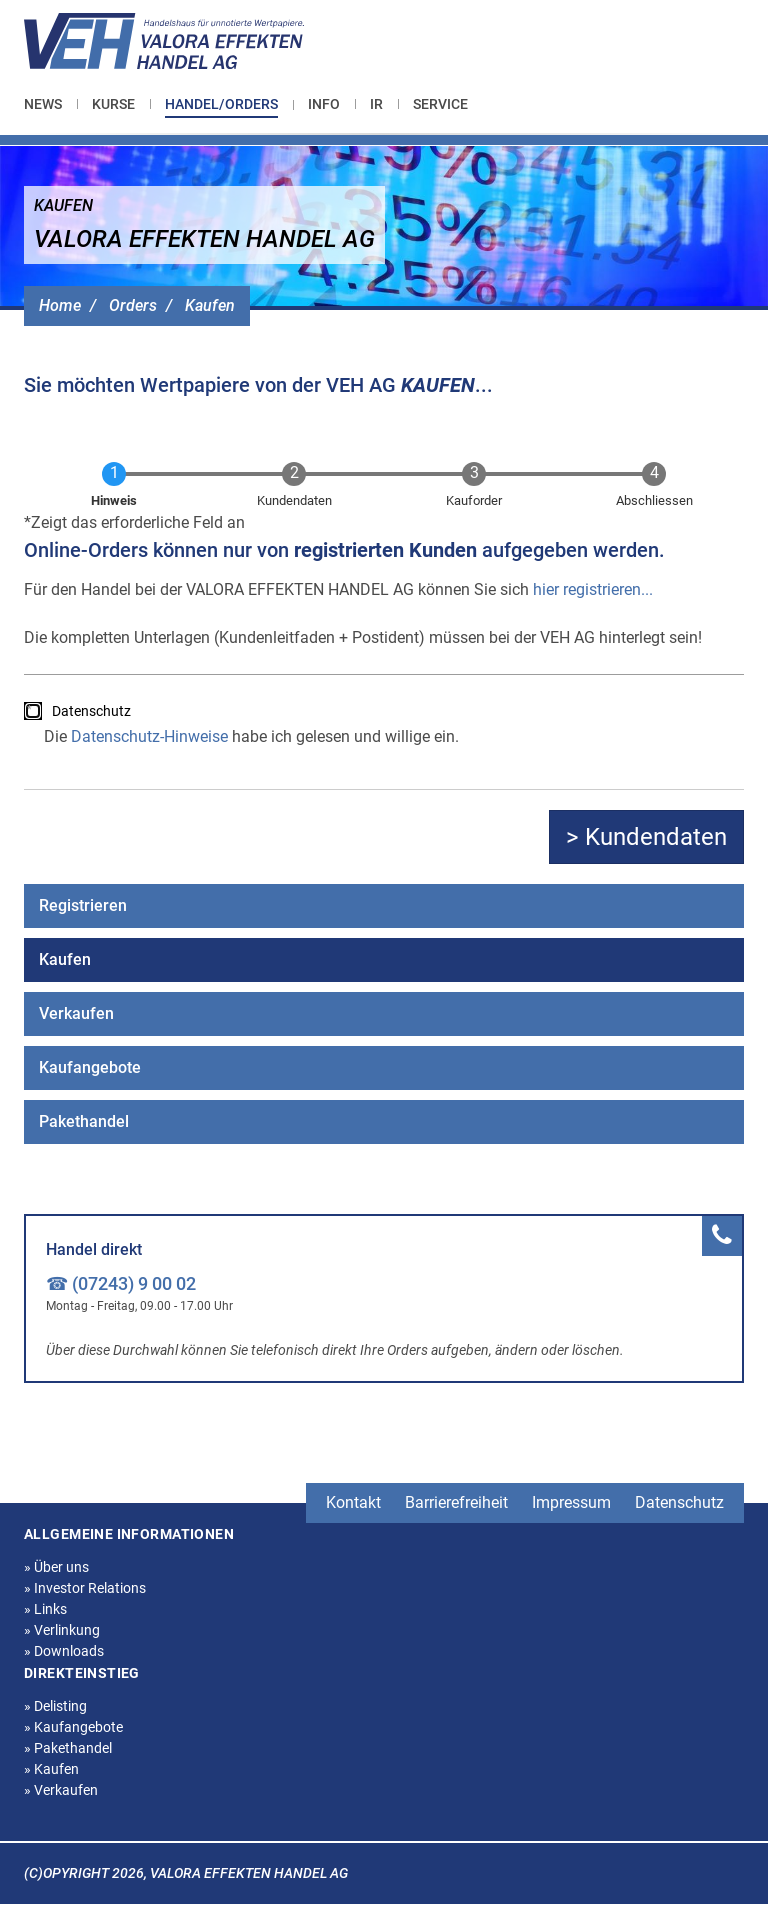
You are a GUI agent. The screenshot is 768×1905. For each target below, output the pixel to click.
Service (440, 104)
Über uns (56, 1567)
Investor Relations (85, 1588)
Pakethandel (84, 1121)
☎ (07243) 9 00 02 (121, 1283)
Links (45, 1609)
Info (324, 104)
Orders (133, 305)
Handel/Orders (221, 104)
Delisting (55, 1706)
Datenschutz (91, 711)
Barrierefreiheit (456, 1502)
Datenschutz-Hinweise (149, 736)
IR (376, 104)
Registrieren (83, 905)
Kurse (113, 104)
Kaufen (210, 305)
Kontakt (353, 1502)
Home (60, 305)
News (43, 104)
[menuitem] (50, 104)
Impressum (571, 1502)
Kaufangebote (90, 1067)
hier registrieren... (593, 589)
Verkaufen (76, 1013)
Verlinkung (62, 1630)
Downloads (64, 1651)
